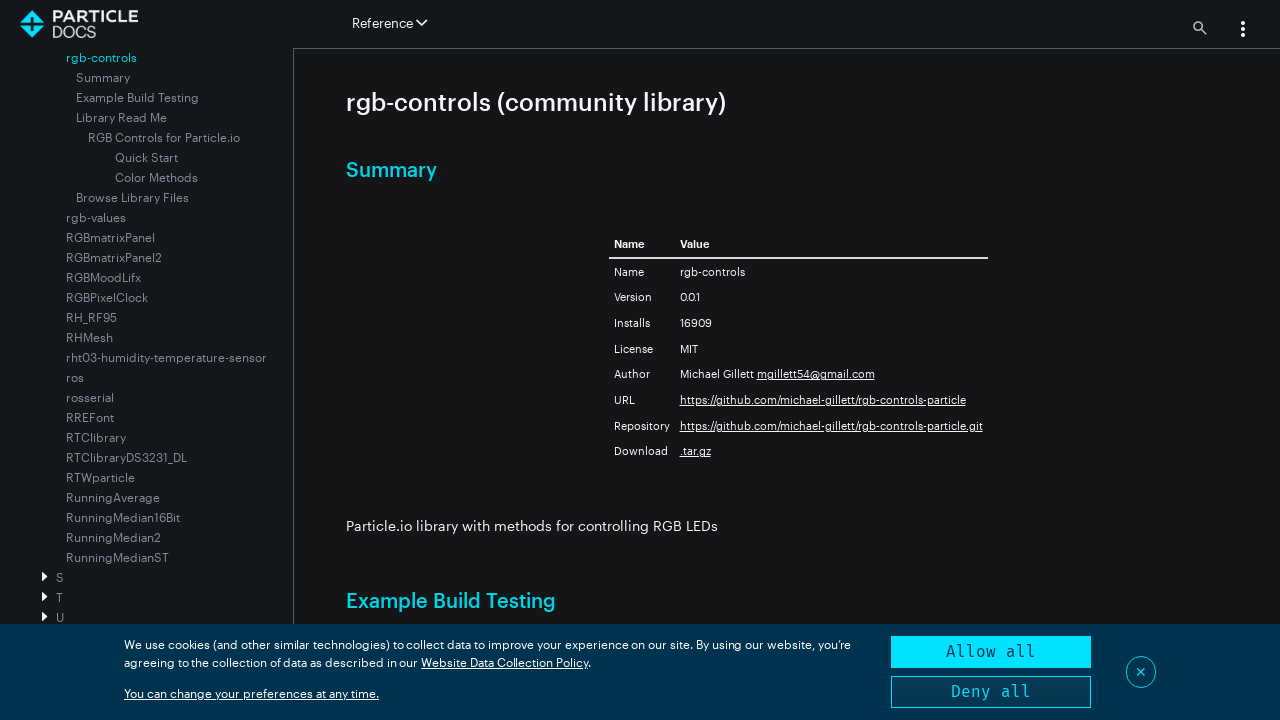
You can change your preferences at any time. (251, 693)
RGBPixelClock (107, 297)
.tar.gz (695, 450)
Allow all (991, 651)
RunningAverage (113, 497)
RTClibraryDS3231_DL (126, 457)
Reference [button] (389, 23)
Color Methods (156, 177)
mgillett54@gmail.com (816, 373)
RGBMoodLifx (103, 277)
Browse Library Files (132, 197)
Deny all (991, 691)
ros (75, 377)
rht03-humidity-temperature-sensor (166, 357)
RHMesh (89, 337)
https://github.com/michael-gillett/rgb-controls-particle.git (831, 425)
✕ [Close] (1141, 671)
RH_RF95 (91, 317)
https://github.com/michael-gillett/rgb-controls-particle (823, 399)
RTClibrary (96, 437)
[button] (1243, 31)
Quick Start (146, 157)
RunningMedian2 (113, 537)
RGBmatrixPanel (110, 237)
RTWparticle (100, 477)
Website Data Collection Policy (504, 662)
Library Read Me (121, 117)
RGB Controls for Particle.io (164, 137)
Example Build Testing (137, 97)
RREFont (90, 417)
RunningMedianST (117, 557)
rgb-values (96, 217)
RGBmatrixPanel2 (114, 257)
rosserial (90, 397)
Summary (103, 77)
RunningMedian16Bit (123, 517)
